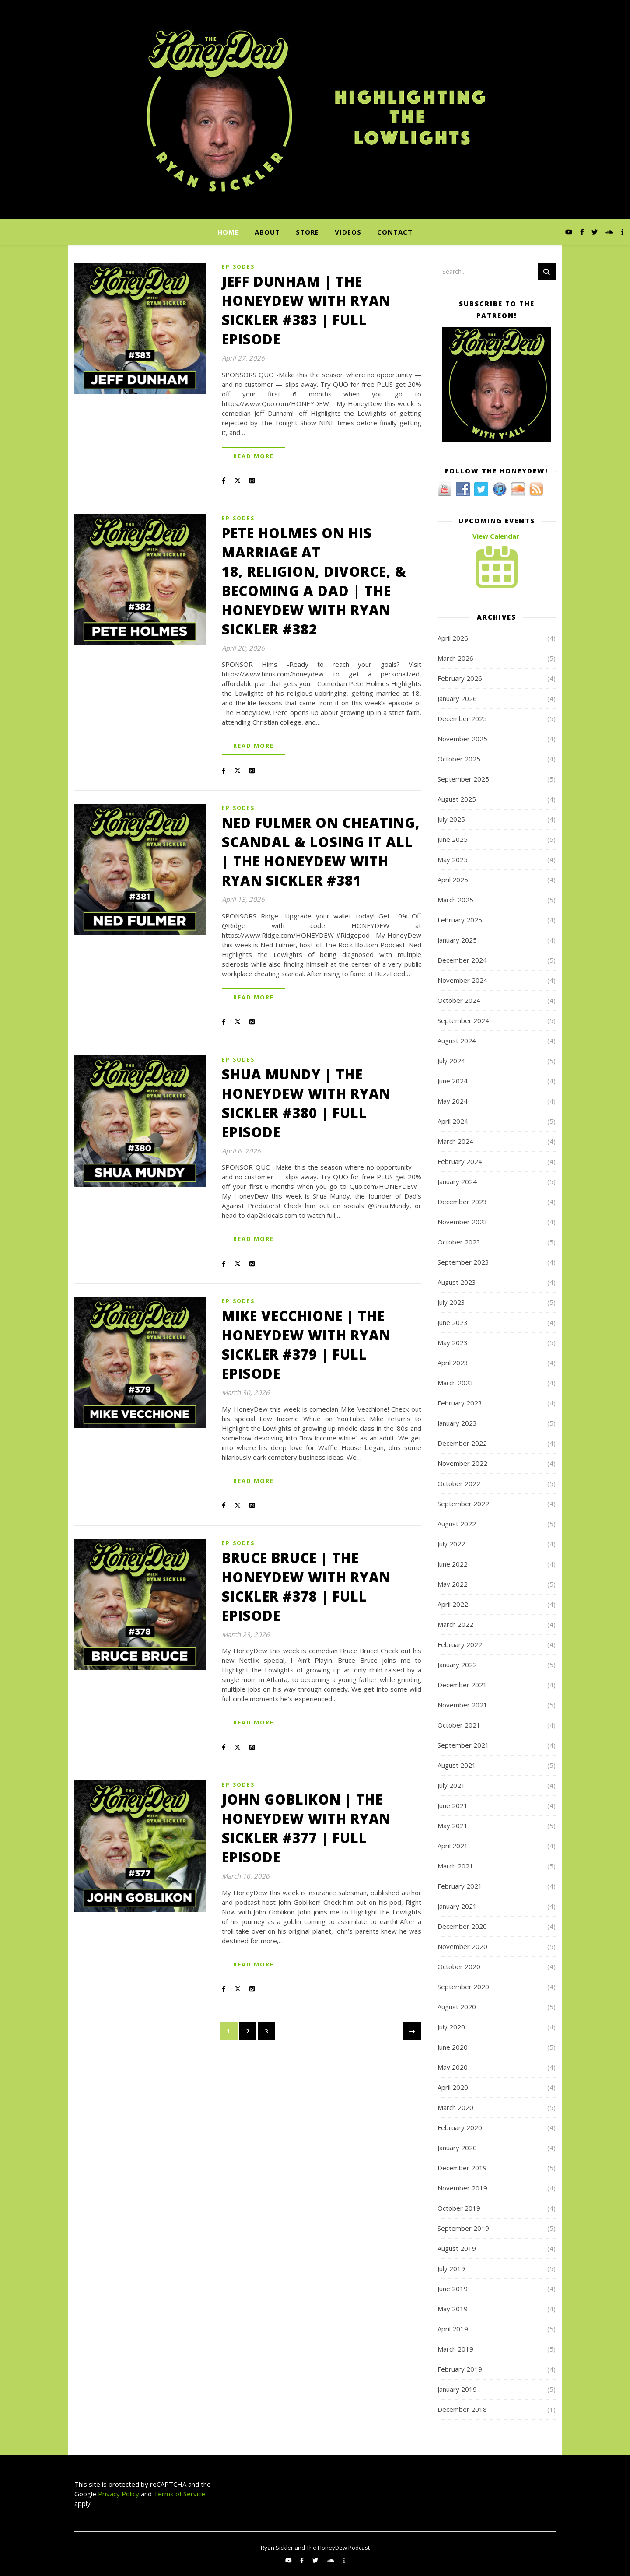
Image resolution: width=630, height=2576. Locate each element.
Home (228, 232)
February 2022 (460, 1644)
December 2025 (462, 718)
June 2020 (453, 2047)
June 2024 (453, 1080)
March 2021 (455, 1865)
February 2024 (460, 1161)
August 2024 (457, 1040)
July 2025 (451, 819)
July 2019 (451, 2268)
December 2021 (462, 1684)
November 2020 (462, 1946)
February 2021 (460, 1886)
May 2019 (453, 2308)
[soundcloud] (610, 232)
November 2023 (462, 1221)
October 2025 (459, 758)
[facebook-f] (583, 232)
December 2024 (462, 960)
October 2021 (459, 1725)
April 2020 (453, 2087)
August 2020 (457, 2006)
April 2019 (453, 2328)
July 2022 (451, 1543)
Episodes (238, 266)
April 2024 (453, 1121)
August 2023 (457, 1282)
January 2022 (457, 1664)
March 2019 (455, 2349)
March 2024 (455, 1141)
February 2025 (460, 919)
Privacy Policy (117, 2493)
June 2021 (453, 1805)
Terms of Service (179, 2493)
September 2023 (463, 1262)
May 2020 (453, 2067)
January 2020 (457, 2147)
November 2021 (462, 1704)
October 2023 (459, 1241)
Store (307, 232)
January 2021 (457, 1906)
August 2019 (457, 2248)
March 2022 (455, 1624)
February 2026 (460, 678)
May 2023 (453, 1342)
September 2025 (463, 779)
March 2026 (455, 658)
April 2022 (453, 1604)
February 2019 (460, 2369)
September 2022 (463, 1503)
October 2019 (459, 2208)
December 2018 (462, 2409)
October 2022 (459, 1483)
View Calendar (495, 536)
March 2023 (455, 1382)
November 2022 (462, 1463)
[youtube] (569, 232)
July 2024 (451, 1060)
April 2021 (453, 1845)
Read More (253, 456)
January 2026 (457, 698)
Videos (348, 232)
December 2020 (462, 1926)
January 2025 (457, 940)
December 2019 (462, 2167)
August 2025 (457, 799)
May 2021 (453, 1825)
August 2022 (457, 1523)
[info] (622, 232)
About (267, 232)
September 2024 (463, 1020)
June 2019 (453, 2288)
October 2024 (459, 1000)
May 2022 (453, 1584)
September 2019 (463, 2228)
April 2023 (453, 1362)
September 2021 (463, 1745)
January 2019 (457, 2389)
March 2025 (455, 899)
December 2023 (462, 1201)
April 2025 (453, 879)
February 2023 (460, 1402)
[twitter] (595, 232)
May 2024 (453, 1101)
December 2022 (462, 1443)
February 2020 (460, 2127)
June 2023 (453, 1322)
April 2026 (453, 638)
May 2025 (453, 859)
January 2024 (457, 1181)
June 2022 (453, 1564)
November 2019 (462, 2187)
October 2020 (459, 1966)
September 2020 (463, 1986)
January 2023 (457, 1423)
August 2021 (457, 1765)
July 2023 (451, 1302)
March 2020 (455, 2107)
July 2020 (451, 2026)
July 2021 (451, 1785)
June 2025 (453, 839)
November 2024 (462, 980)
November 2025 (462, 738)
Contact (395, 232)
